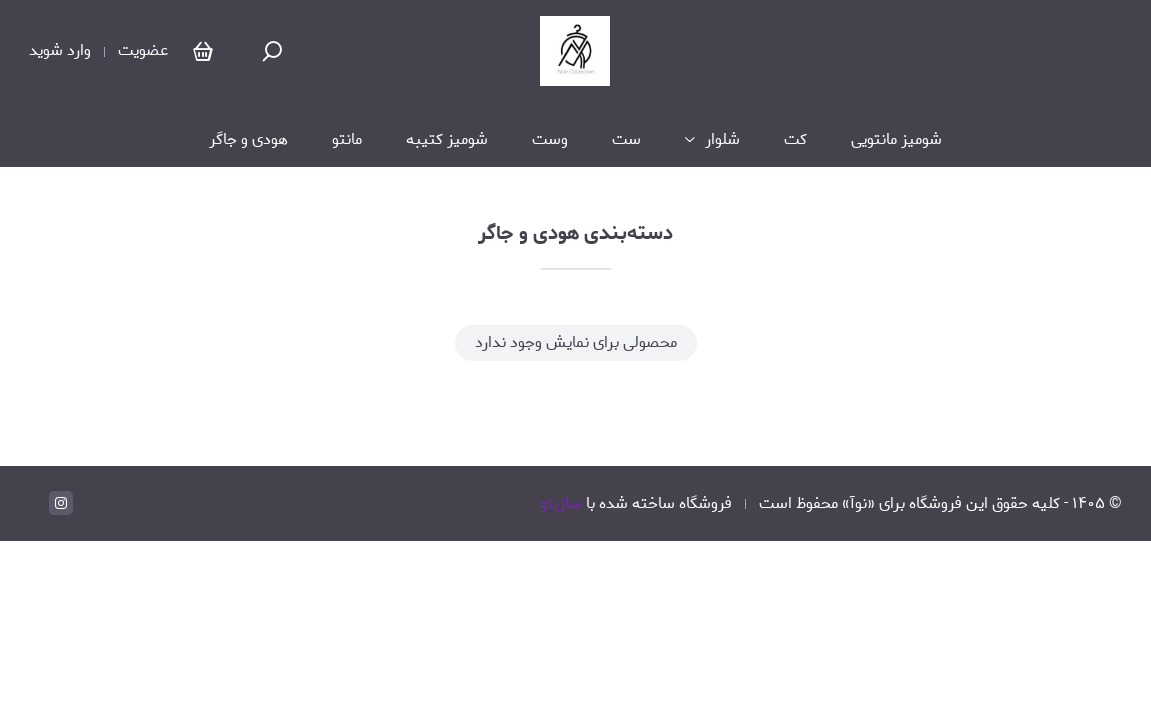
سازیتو (561, 503)
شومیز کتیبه (447, 140)
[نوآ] (575, 51)
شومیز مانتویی (896, 140)
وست (550, 140)
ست (626, 140)
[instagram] (61, 503)
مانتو (347, 140)
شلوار (722, 140)
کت (795, 140)
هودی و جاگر (248, 140)
